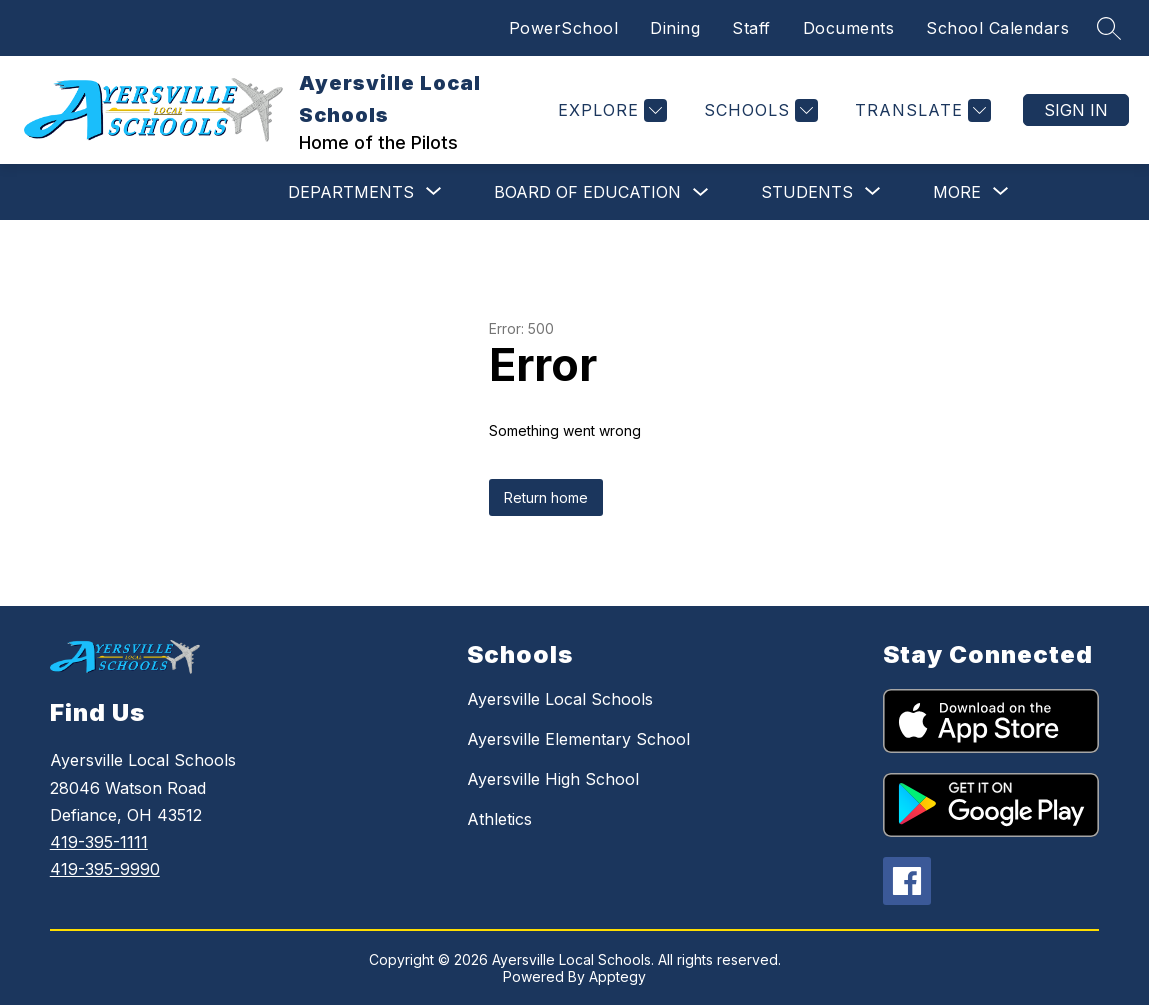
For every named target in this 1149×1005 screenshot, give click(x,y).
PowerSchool (564, 28)
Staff (751, 28)
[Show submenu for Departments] (351, 192)
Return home (546, 497)
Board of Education (587, 192)
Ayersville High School (553, 779)
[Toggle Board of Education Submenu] (701, 192)
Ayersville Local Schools (560, 699)
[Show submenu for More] (957, 192)
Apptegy (617, 976)
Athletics (499, 819)
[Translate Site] (920, 110)
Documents (849, 28)
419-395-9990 (105, 869)
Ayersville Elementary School (578, 739)
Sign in (1076, 110)
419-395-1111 (99, 842)
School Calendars (997, 28)
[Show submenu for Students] (807, 192)
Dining (675, 28)
